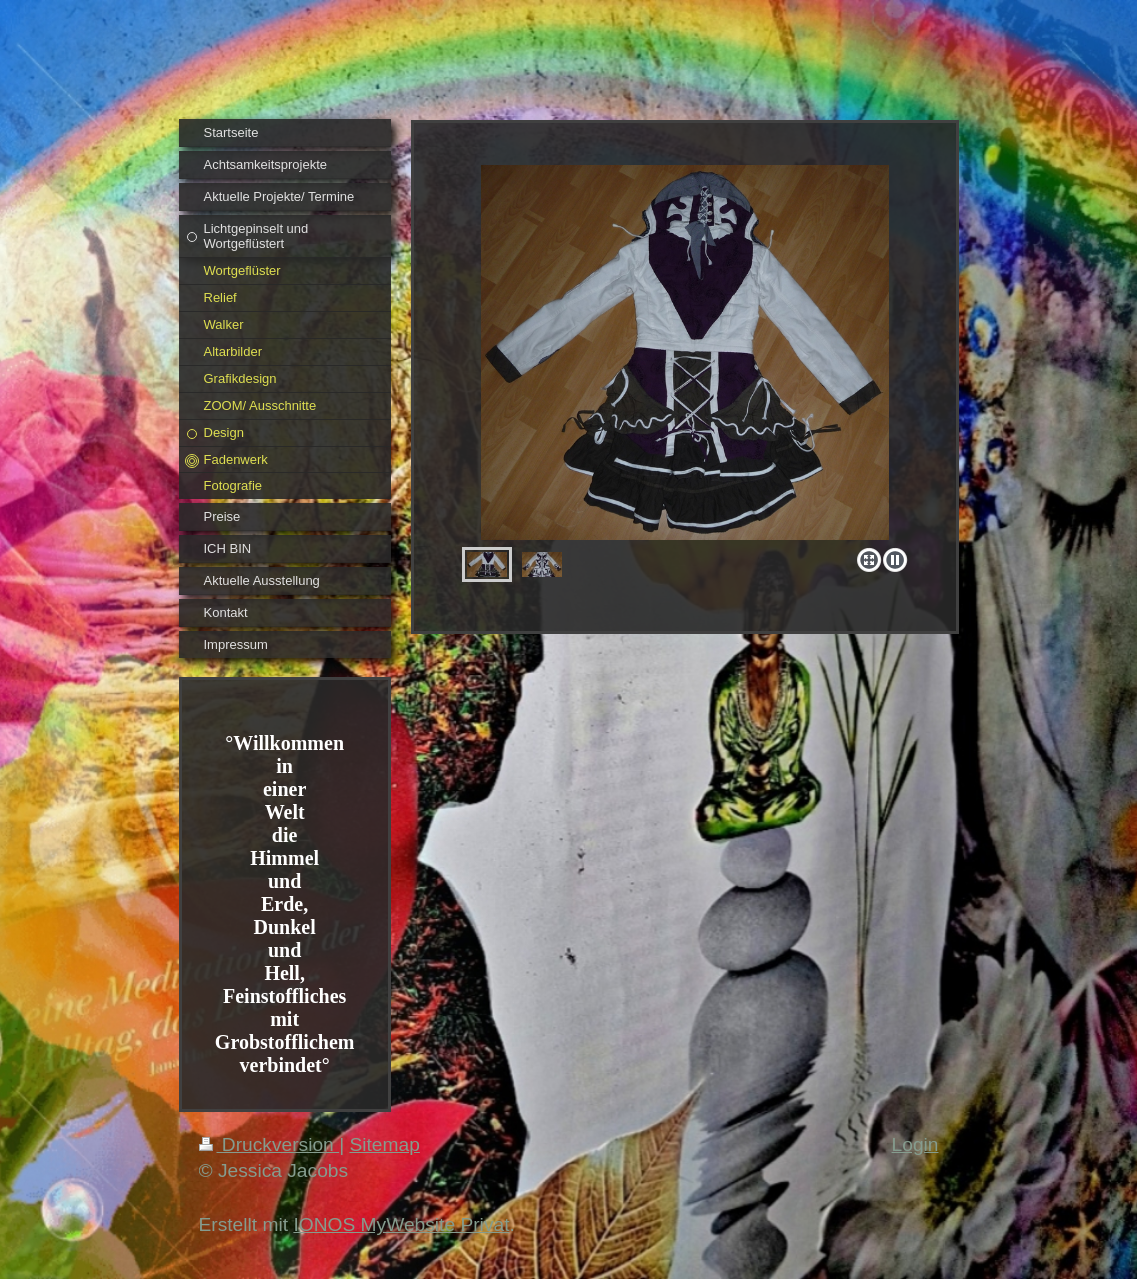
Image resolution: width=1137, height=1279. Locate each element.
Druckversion (269, 1144)
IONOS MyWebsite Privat (401, 1224)
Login (915, 1144)
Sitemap (384, 1144)
